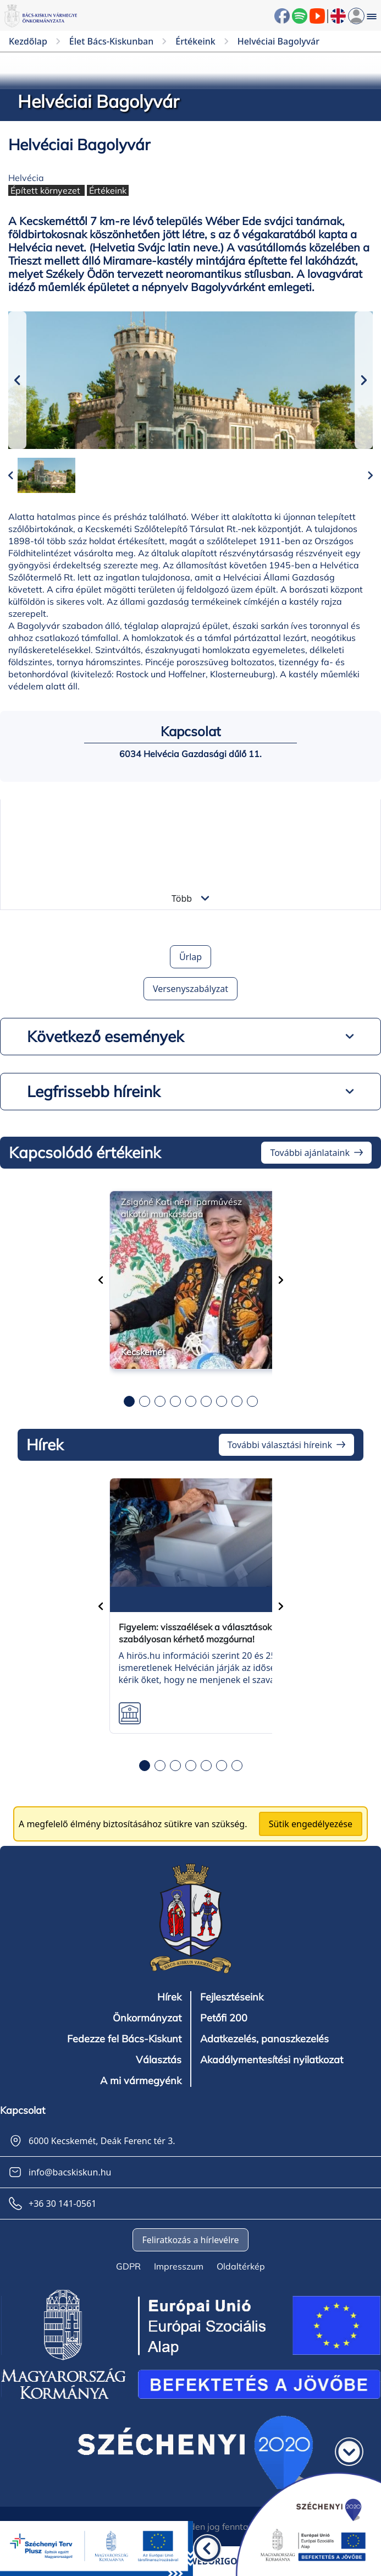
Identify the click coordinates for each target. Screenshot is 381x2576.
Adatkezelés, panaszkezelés (264, 2039)
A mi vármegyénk (140, 2081)
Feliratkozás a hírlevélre (190, 2240)
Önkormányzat (147, 2018)
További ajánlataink (310, 1153)
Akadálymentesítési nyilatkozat (271, 2060)
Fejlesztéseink (231, 1997)
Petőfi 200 (223, 2018)
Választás (158, 2060)
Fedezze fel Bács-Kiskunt (124, 2039)
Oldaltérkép (241, 2266)
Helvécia (26, 177)
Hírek (169, 1997)
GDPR (128, 2266)
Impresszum (178, 2266)
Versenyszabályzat (190, 989)
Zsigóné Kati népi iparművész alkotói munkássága (181, 1207)
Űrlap (190, 957)
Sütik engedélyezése (310, 1824)
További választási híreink (280, 1445)
